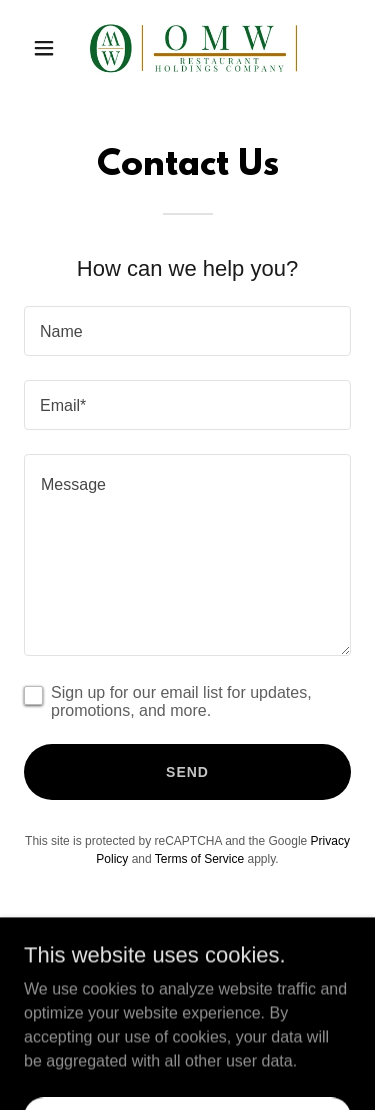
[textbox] (187, 331)
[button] (48, 48)
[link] (187, 48)
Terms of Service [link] (199, 859)
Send (187, 772)
